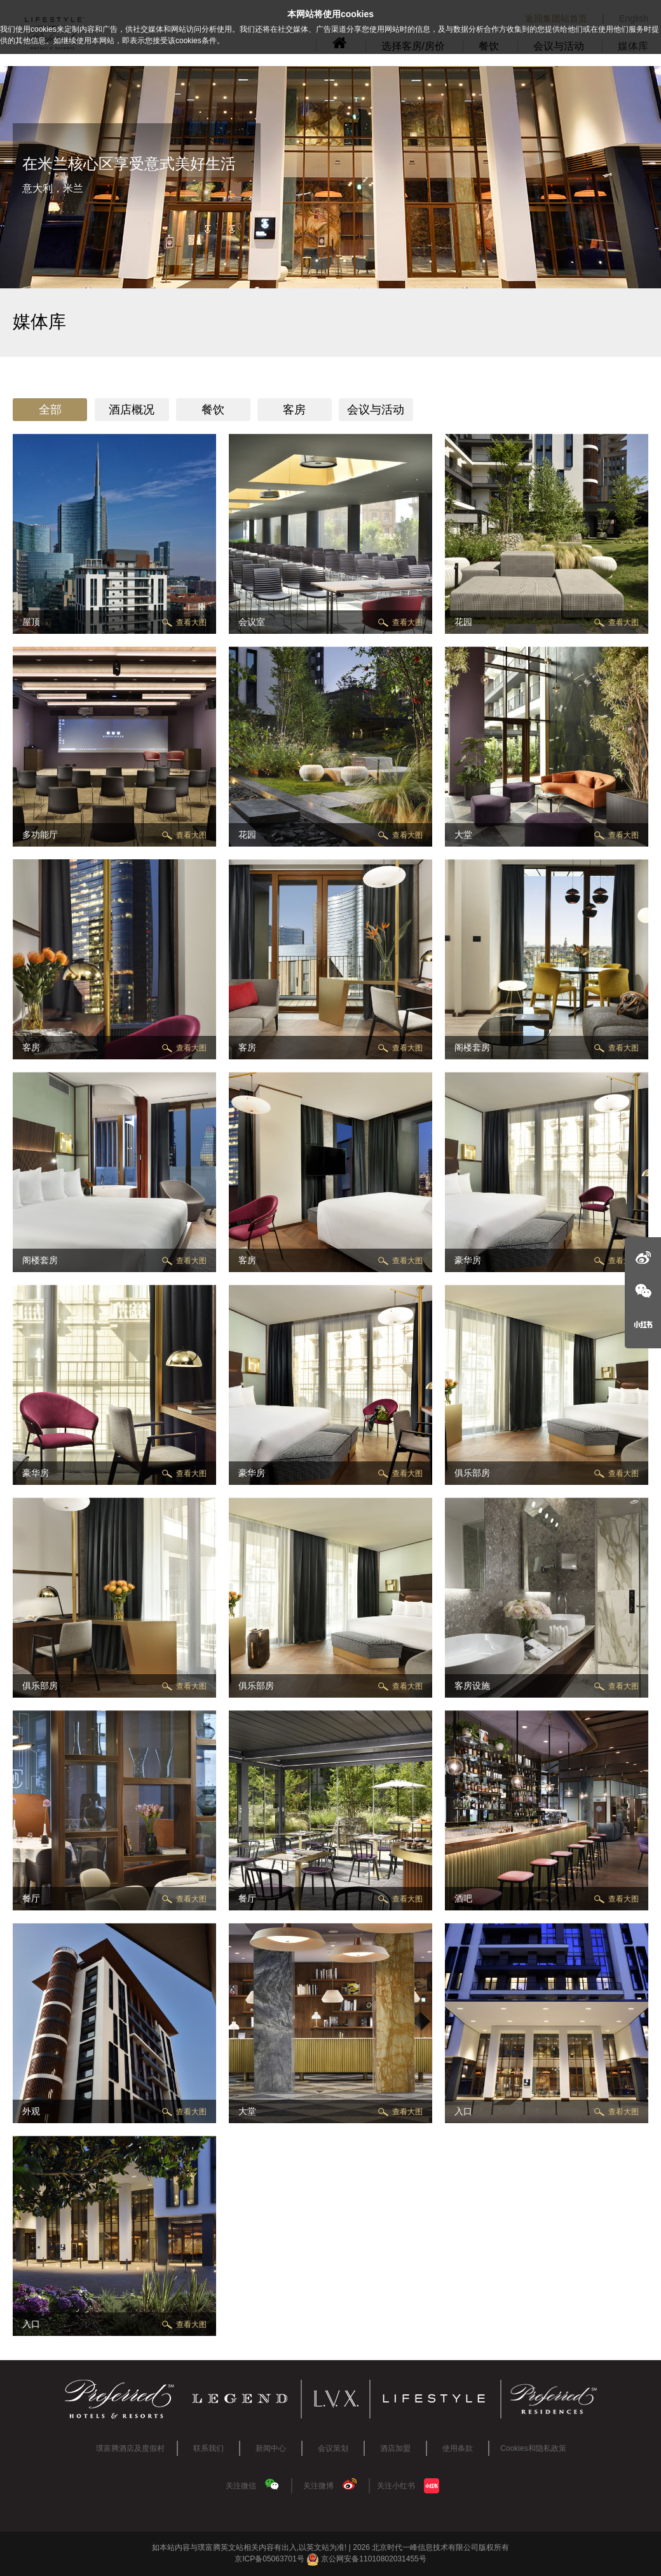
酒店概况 (131, 409)
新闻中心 (271, 2448)
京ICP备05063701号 (269, 2558)
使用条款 (457, 2448)
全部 (50, 409)
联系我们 (208, 2448)
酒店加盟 (395, 2448)
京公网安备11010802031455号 (366, 2558)
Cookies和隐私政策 (533, 2448)
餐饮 (212, 409)
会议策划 (333, 2448)
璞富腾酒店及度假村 (130, 2448)
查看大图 (191, 622)
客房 (294, 409)
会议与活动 (375, 409)
